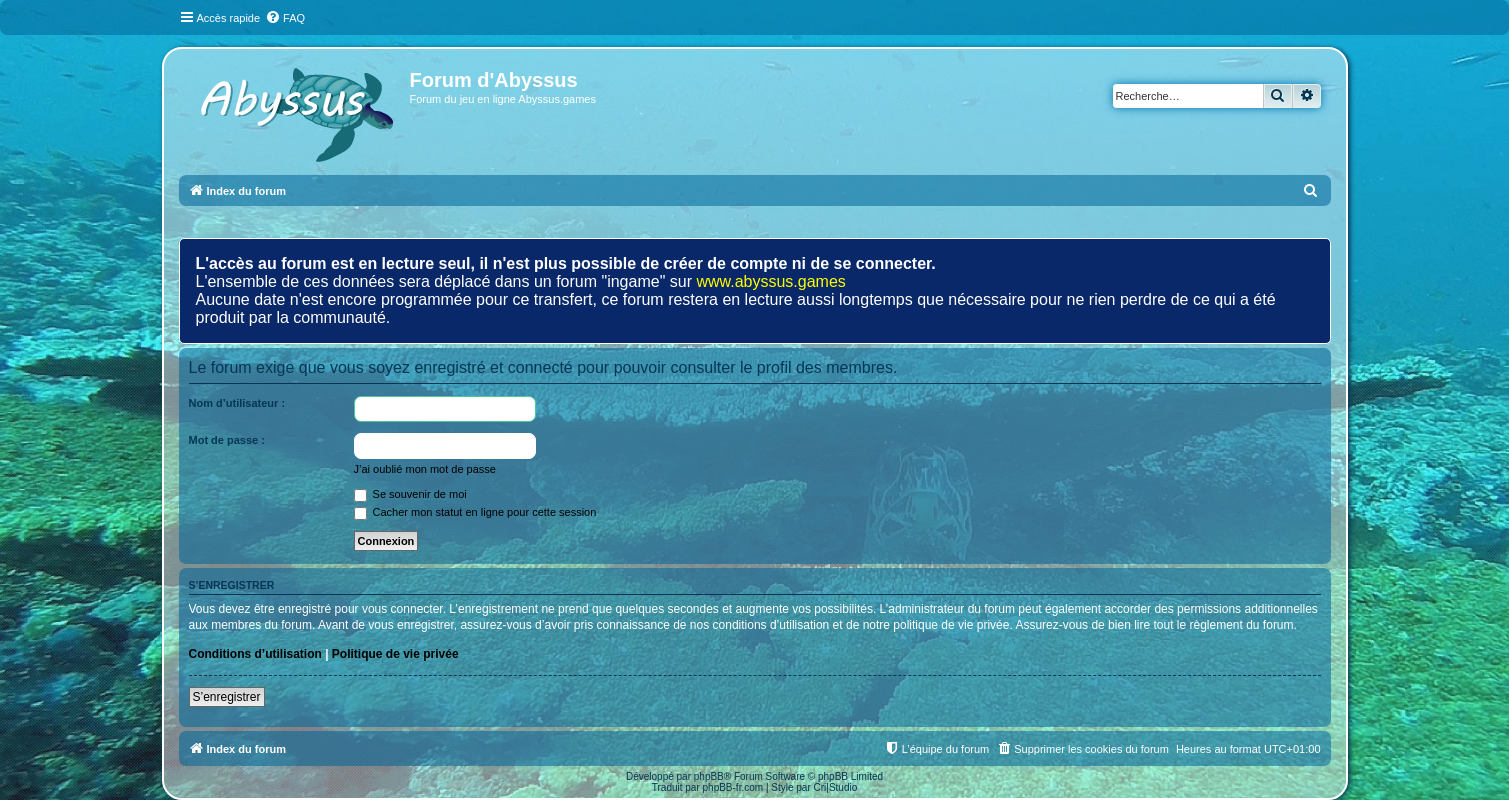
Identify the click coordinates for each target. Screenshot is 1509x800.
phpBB (709, 776)
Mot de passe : (227, 440)
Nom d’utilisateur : (237, 403)
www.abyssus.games (770, 281)
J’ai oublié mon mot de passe (425, 469)
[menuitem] (285, 18)
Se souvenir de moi (410, 494)
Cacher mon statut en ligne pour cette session (475, 512)
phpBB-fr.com (733, 787)
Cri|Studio (836, 787)
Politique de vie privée (395, 654)
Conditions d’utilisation (255, 654)
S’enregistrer (227, 697)
